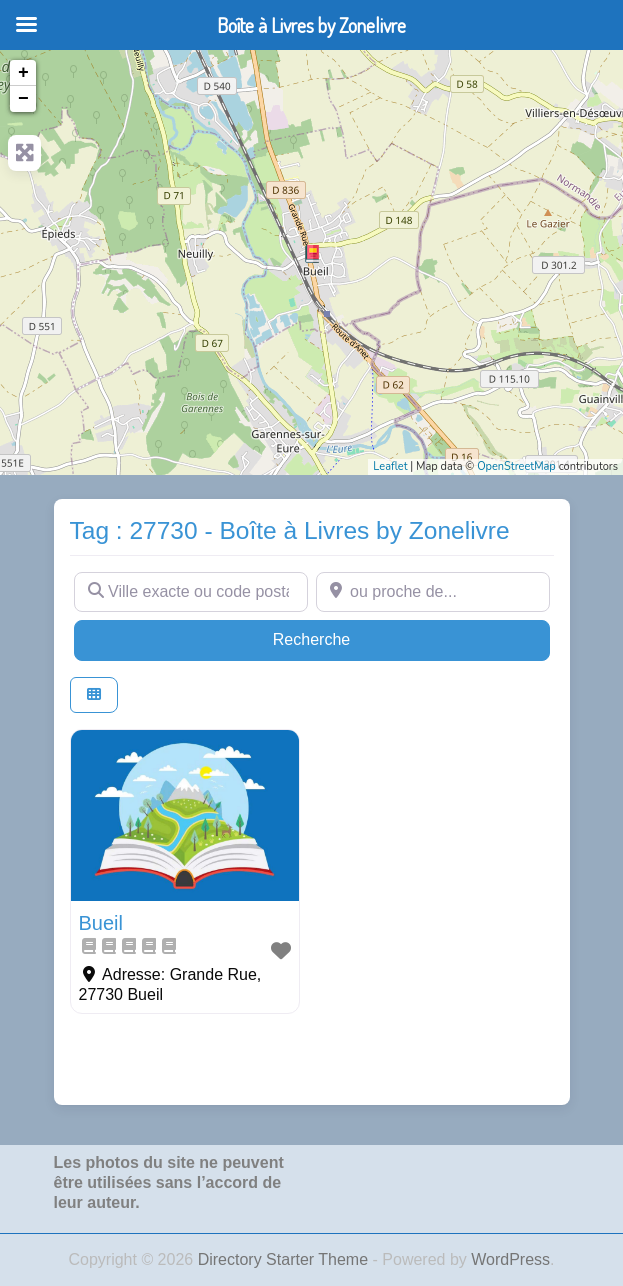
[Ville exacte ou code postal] (191, 592)
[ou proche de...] (433, 592)
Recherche (350, 637)
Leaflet (390, 466)
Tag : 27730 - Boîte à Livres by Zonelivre (290, 530)
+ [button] (23, 73)
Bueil (101, 923)
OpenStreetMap (516, 466)
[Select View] (94, 695)
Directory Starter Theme (285, 1259)
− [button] (23, 99)
